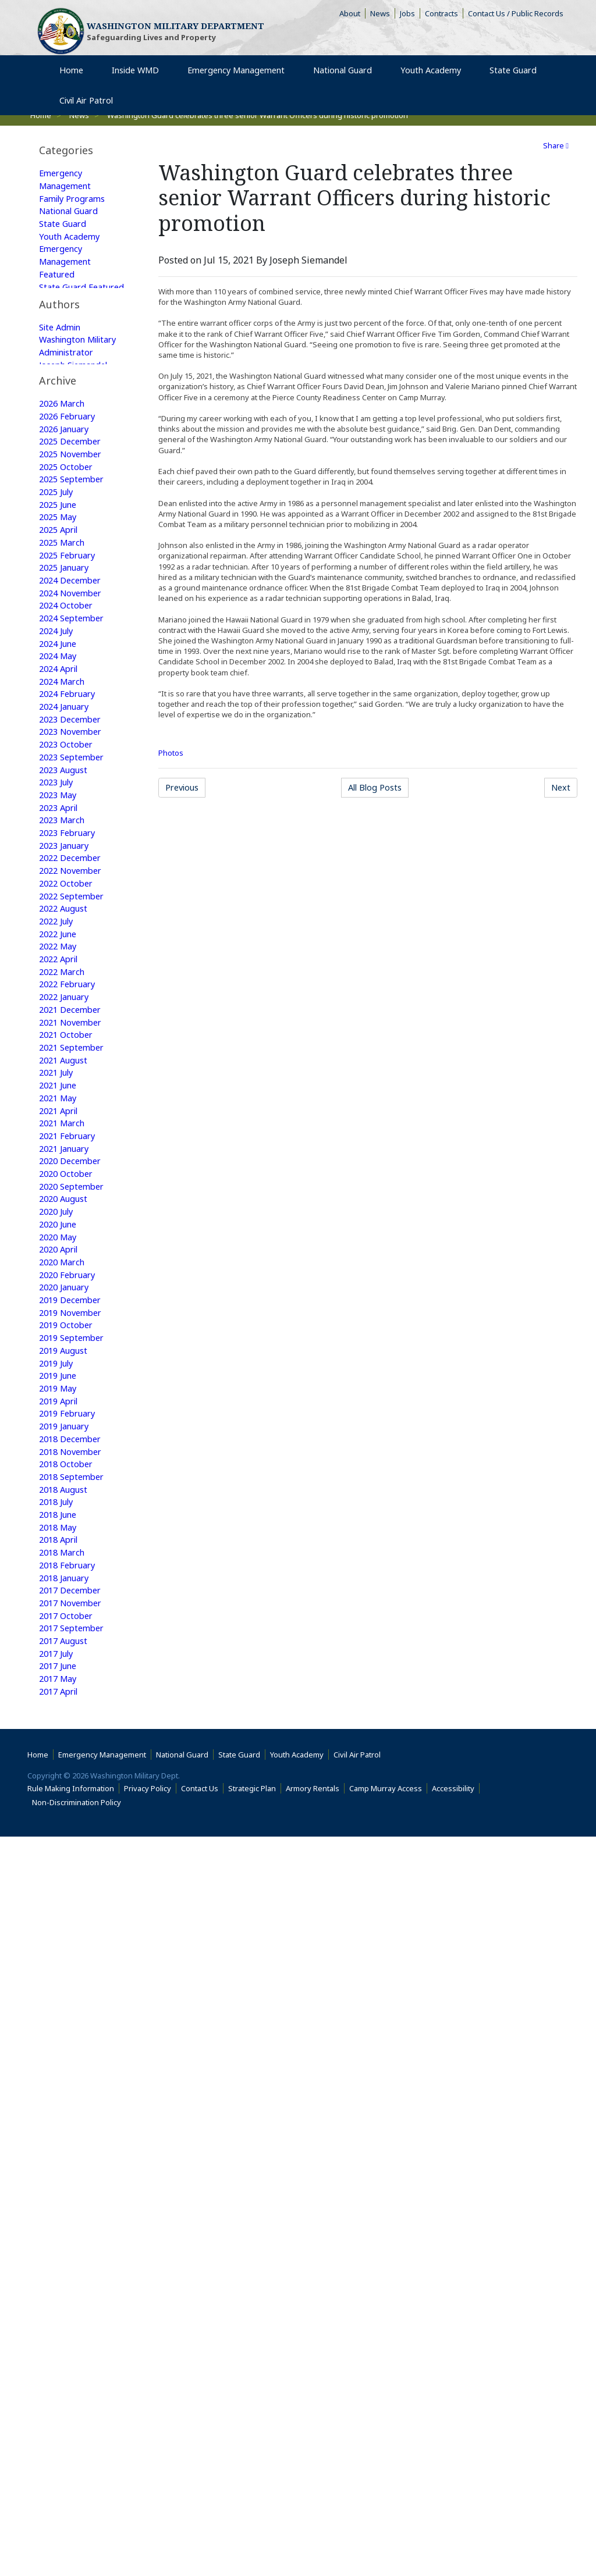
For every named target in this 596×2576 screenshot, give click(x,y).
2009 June (60, 2432)
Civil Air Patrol (359, 2494)
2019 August (66, 1608)
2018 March (64, 1832)
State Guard (65, 229)
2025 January (67, 742)
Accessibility (456, 2527)
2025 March (64, 715)
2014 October (68, 2390)
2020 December (73, 1399)
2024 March (64, 868)
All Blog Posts (380, 788)
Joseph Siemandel (78, 500)
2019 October (68, 1580)
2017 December (73, 1873)
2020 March (64, 1510)
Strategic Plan (254, 2527)
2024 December (73, 756)
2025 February (70, 729)
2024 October (68, 784)
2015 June (60, 2292)
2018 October (68, 1734)
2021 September (75, 1273)
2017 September (75, 1915)
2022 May (60, 1161)
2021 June (60, 1315)
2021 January (67, 1385)
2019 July (59, 1622)
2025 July (59, 659)
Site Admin (62, 444)
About (352, 14)
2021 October (68, 1259)
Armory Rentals (315, 2527)
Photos (170, 753)
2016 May (60, 2139)
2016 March (64, 2167)
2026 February (70, 575)
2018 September (75, 1748)
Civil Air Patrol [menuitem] (95, 117)
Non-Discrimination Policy (79, 2541)
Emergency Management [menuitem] (239, 85)
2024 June (60, 826)
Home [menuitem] (76, 85)
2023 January (67, 1050)
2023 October (68, 938)
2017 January (67, 2027)
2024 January (67, 896)
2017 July (59, 1943)
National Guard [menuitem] (348, 85)
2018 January (67, 1859)
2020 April (61, 1496)
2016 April (61, 2153)
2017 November (73, 1887)
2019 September (75, 1594)
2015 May (60, 2306)
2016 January (67, 2195)
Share (556, 145)
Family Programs (75, 201)
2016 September (75, 2083)
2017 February (70, 2013)
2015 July (59, 2278)
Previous (189, 788)
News (382, 14)
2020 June (60, 1469)
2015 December (73, 2209)
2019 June (60, 1636)
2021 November (73, 1245)
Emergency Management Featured (68, 271)
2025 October (68, 631)
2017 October (68, 1901)
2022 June (60, 1147)
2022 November (73, 1078)
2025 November (73, 617)
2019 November (73, 1566)
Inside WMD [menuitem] (137, 85)
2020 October (68, 1413)
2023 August (66, 966)
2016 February (70, 2181)
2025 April (61, 701)
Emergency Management (68, 181)
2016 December (73, 2041)
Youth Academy (72, 243)
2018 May (60, 1804)
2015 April (61, 2320)
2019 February (70, 1678)
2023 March (64, 1022)
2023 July (59, 980)
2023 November (73, 924)
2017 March (64, 1999)
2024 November (73, 770)
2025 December (73, 603)
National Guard (73, 215)
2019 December (73, 1552)
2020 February (70, 1524)
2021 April (61, 1343)
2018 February (70, 1846)
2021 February (70, 1371)
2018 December (73, 1706)
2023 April (61, 1008)
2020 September (75, 1427)
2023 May (60, 994)
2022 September (75, 1106)
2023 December (73, 910)
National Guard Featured (73, 334)
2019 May (60, 1650)
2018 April (61, 1818)
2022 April (61, 1175)
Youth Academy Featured (72, 390)
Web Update (66, 514)
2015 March (64, 2334)
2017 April (61, 1985)
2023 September (75, 952)
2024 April (61, 854)
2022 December (73, 1064)
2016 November (73, 2055)
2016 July (59, 2111)
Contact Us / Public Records (518, 14)
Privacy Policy (150, 2527)
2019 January (67, 1692)
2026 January (67, 589)
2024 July (59, 812)
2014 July (59, 2418)
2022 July (59, 1133)
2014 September (75, 2404)
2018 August (66, 1762)
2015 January (67, 2362)
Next (563, 788)
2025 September (75, 645)
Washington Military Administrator (69, 472)
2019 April (61, 1664)
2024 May (60, 840)
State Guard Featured (65, 306)
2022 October (68, 1092)
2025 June (60, 673)
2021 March (64, 1357)
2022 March (64, 1189)
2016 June (60, 2125)
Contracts (444, 14)
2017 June (60, 1957)
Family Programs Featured (75, 362)
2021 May (60, 1329)
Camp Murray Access (388, 2527)
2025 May (60, 687)
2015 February (70, 2348)
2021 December (73, 1231)
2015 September (75, 2250)
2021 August (66, 1287)
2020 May (60, 1482)
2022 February (70, 1203)
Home (40, 2494)
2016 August (66, 2097)
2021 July (59, 1301)
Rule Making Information (73, 2527)
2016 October (68, 2069)
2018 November (73, 1720)
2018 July (59, 1776)
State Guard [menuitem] (515, 85)
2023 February (70, 1036)
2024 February (70, 882)
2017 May (60, 1971)
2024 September (75, 798)
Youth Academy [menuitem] (435, 85)
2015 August (66, 2264)
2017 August (66, 1929)
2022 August (66, 1119)
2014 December (73, 2376)
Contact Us (202, 2527)
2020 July (59, 1455)
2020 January (67, 1538)
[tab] (82, 150)
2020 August (66, 1441)
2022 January (67, 1217)
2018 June (60, 1790)
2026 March (64, 561)
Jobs (410, 14)
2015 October (68, 2236)
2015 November (73, 2222)
